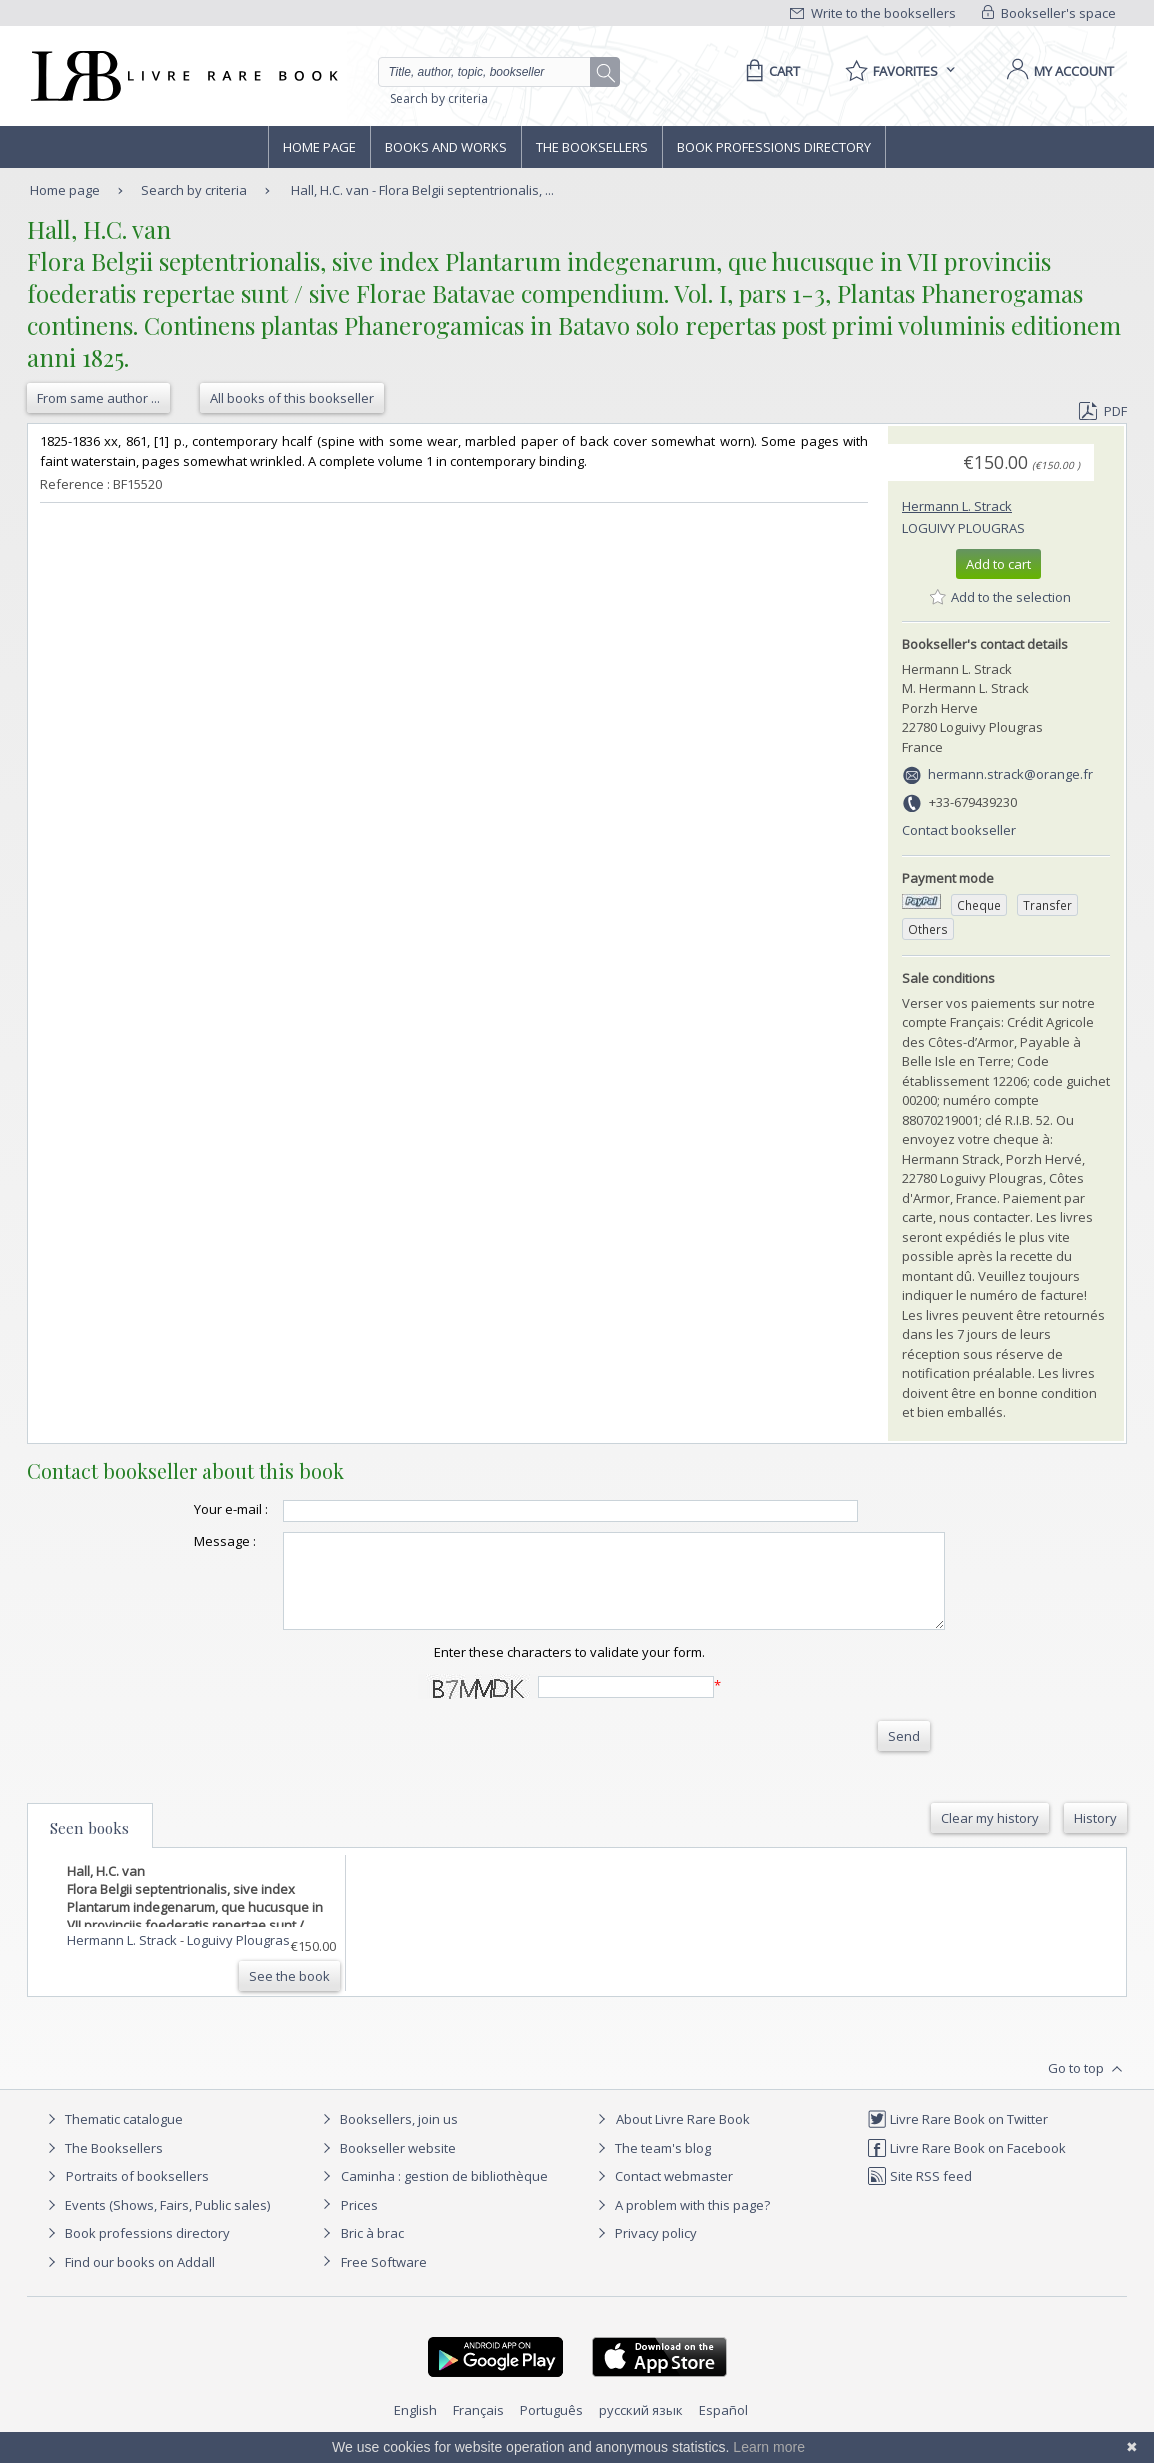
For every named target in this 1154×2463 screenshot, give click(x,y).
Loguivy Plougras (963, 528)
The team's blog (651, 2166)
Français (478, 2428)
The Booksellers (592, 147)
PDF (1103, 411)
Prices (359, 2223)
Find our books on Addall (128, 2280)
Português (551, 2428)
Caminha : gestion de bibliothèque (444, 2194)
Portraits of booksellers (137, 2194)
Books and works (446, 147)
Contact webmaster (662, 2194)
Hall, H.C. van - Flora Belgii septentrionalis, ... (422, 190)
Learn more (769, 2447)
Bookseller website (386, 2166)
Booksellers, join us (387, 2137)
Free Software (384, 2280)
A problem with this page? (681, 2223)
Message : (185, 1541)
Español (723, 2428)
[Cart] (769, 71)
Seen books (89, 1846)
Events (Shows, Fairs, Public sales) (156, 2223)
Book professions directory (774, 147)
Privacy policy (644, 2251)
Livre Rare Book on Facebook (966, 2166)
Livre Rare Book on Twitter (957, 2137)
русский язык (641, 2428)
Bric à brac (372, 2251)
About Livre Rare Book (683, 2137)
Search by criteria (439, 98)
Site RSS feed (919, 2194)
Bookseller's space (1049, 13)
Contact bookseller (959, 830)
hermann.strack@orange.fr (1010, 774)
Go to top (1087, 2087)
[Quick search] (493, 72)
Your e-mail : (191, 1509)
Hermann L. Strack (957, 506)
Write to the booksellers (873, 13)
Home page (319, 147)
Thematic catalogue (112, 2137)
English (415, 2428)
